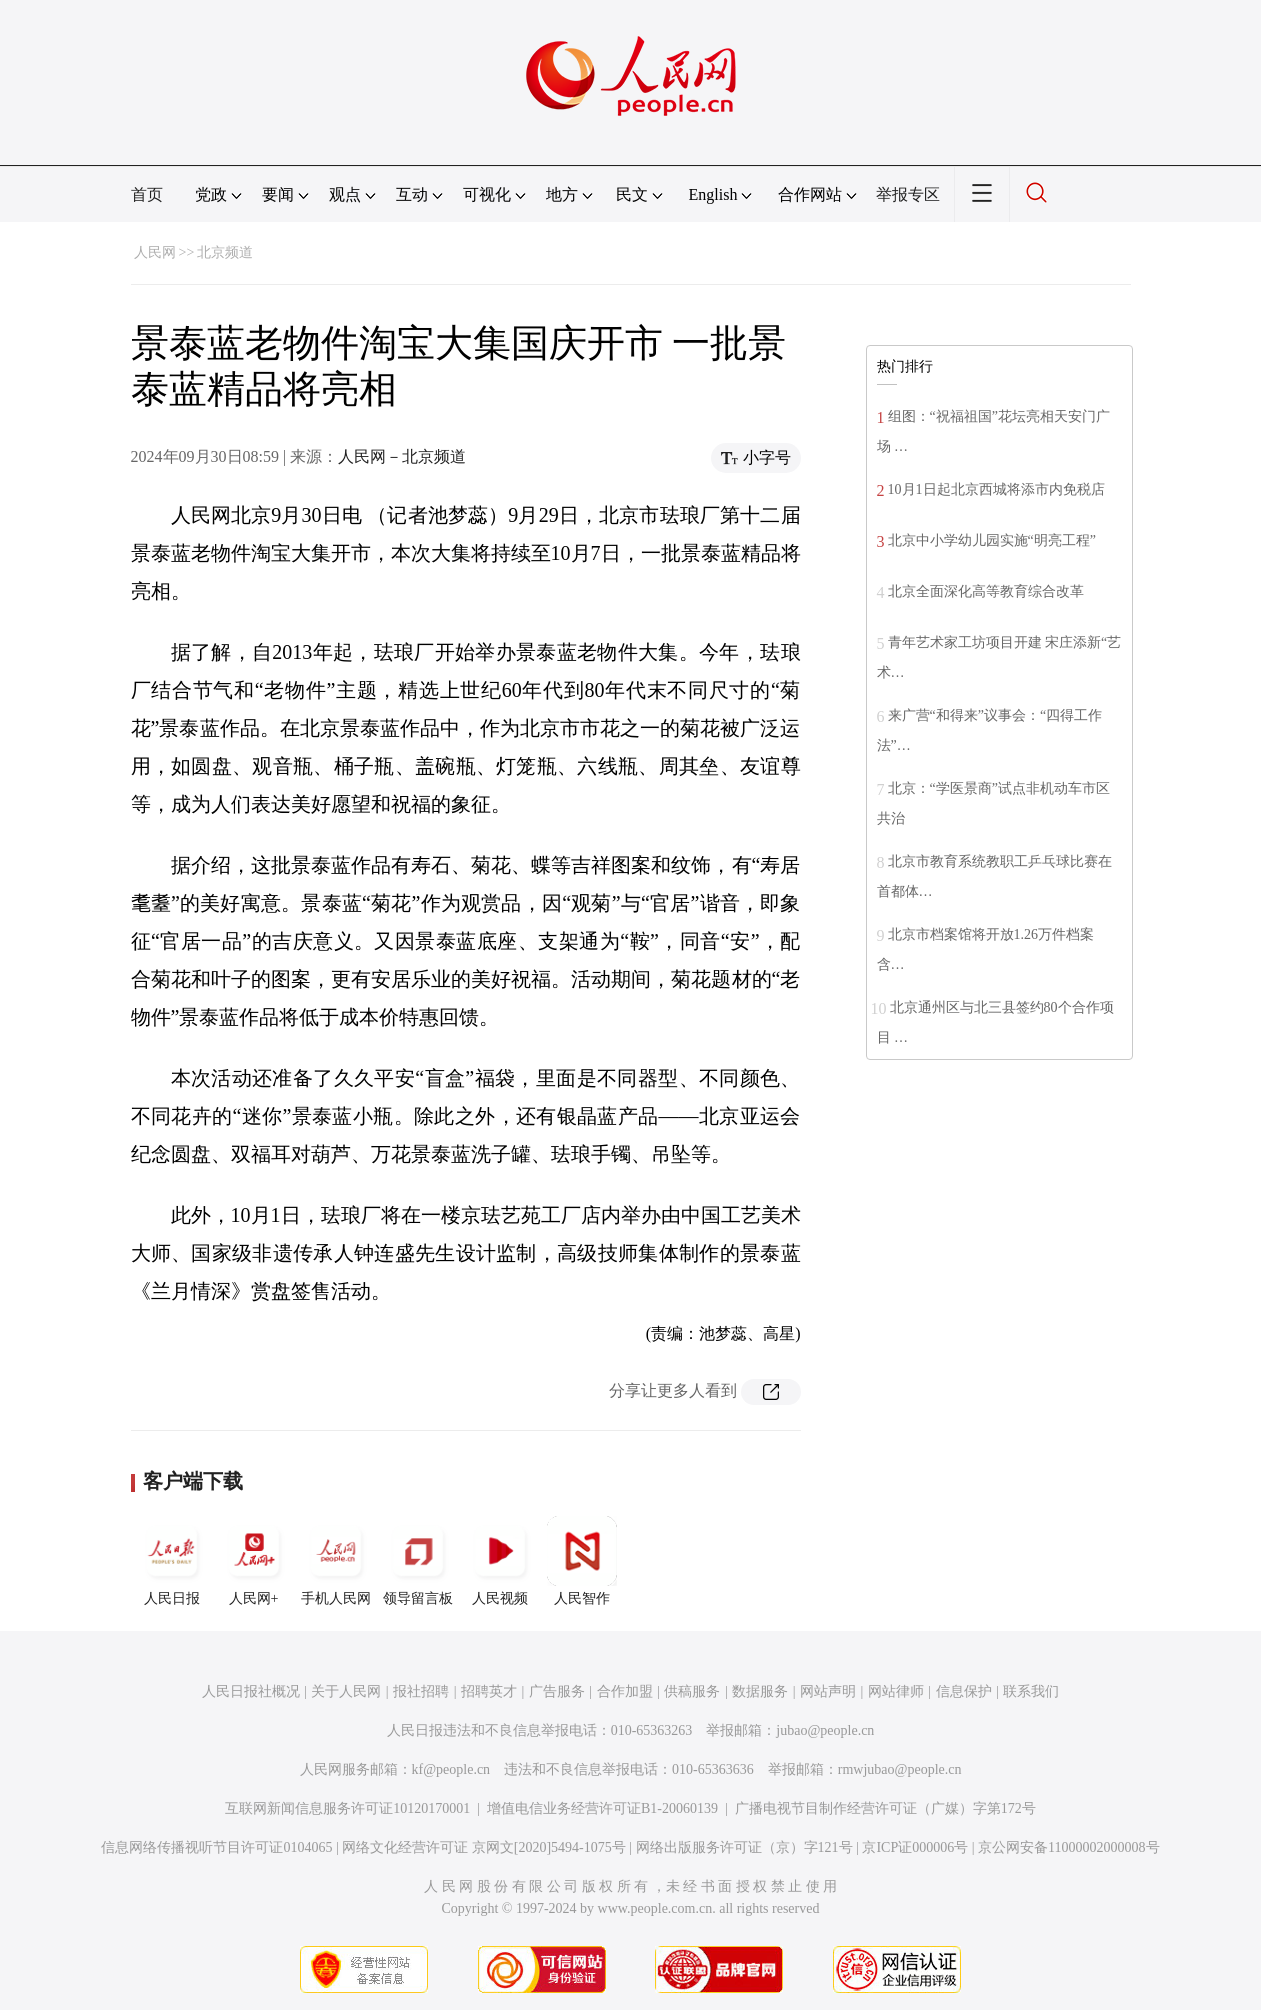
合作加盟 (625, 1691)
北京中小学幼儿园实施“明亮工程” (992, 540)
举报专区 (908, 194)
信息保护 (964, 1691)
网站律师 (896, 1691)
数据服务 (760, 1691)
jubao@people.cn (825, 1730)
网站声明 (828, 1691)
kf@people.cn (451, 1769)
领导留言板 (418, 1561)
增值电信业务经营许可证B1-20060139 (602, 1808)
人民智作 (582, 1561)
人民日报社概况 (251, 1691)
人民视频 (500, 1561)
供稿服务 (692, 1691)
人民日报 (172, 1561)
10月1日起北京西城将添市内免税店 (996, 489)
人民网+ (254, 1561)
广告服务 (557, 1691)
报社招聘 (421, 1691)
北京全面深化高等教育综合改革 (986, 591)
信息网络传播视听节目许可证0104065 (216, 1847)
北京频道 (225, 252)
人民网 (155, 252)
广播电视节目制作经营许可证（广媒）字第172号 (885, 1808)
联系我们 (1031, 1691)
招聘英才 (489, 1691)
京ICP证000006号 (915, 1847)
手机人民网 (336, 1561)
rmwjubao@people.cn (900, 1769)
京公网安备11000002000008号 (1068, 1847)
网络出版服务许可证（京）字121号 (744, 1847)
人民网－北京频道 (402, 456)
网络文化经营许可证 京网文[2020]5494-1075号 (484, 1847)
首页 (147, 194)
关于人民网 (346, 1691)
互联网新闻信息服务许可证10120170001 (347, 1808)
